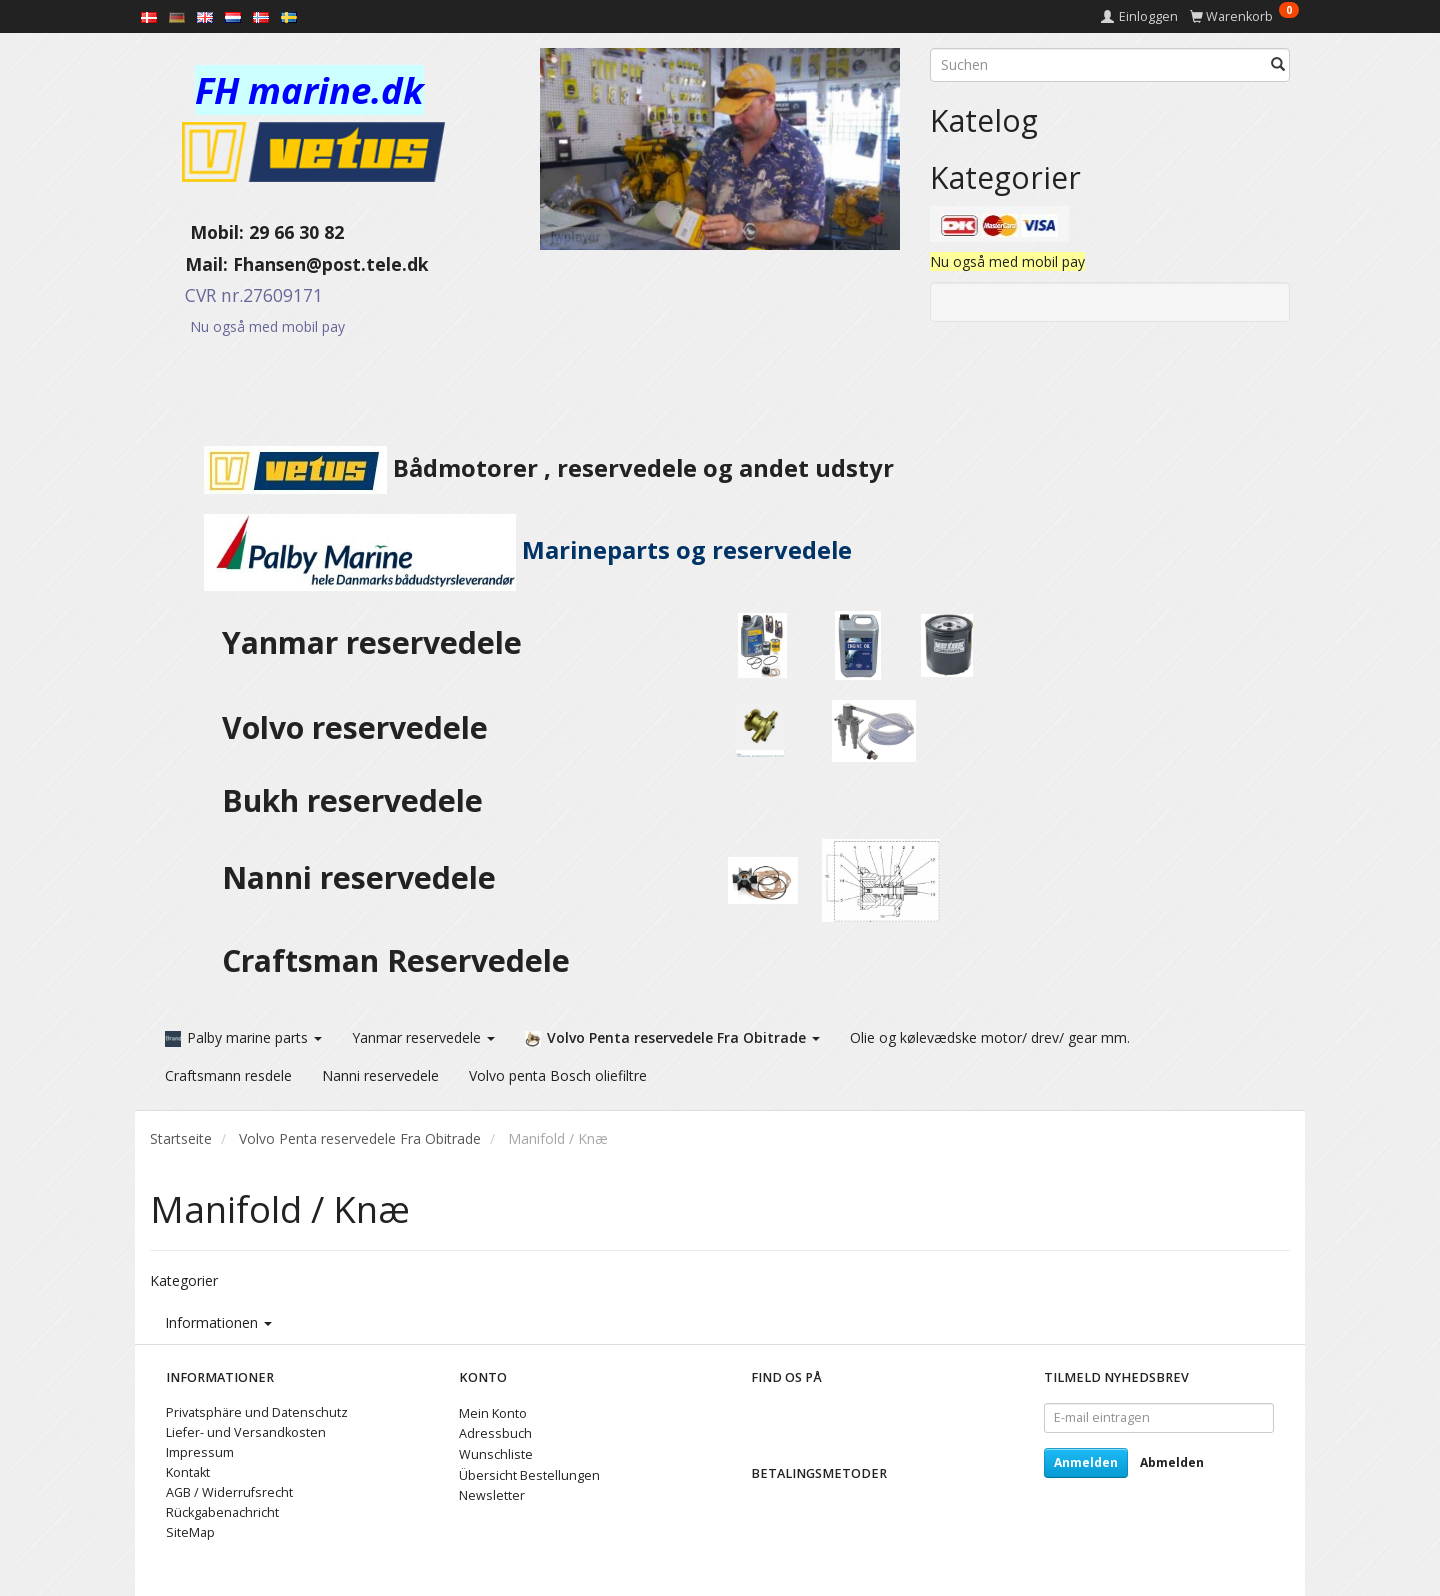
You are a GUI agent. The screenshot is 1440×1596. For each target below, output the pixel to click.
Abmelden (1172, 1461)
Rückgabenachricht (222, 1511)
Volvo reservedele (363, 727)
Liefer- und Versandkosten (246, 1431)
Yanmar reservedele (372, 642)
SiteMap (190, 1531)
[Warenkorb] (1244, 16)
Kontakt (188, 1471)
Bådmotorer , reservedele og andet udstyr (522, 468)
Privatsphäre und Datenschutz (257, 1411)
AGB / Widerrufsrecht (229, 1491)
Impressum (200, 1451)
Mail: (191, 264)
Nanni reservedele (363, 877)
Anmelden (1086, 1461)
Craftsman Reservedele (396, 960)
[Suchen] (1278, 65)
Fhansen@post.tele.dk (331, 264)
